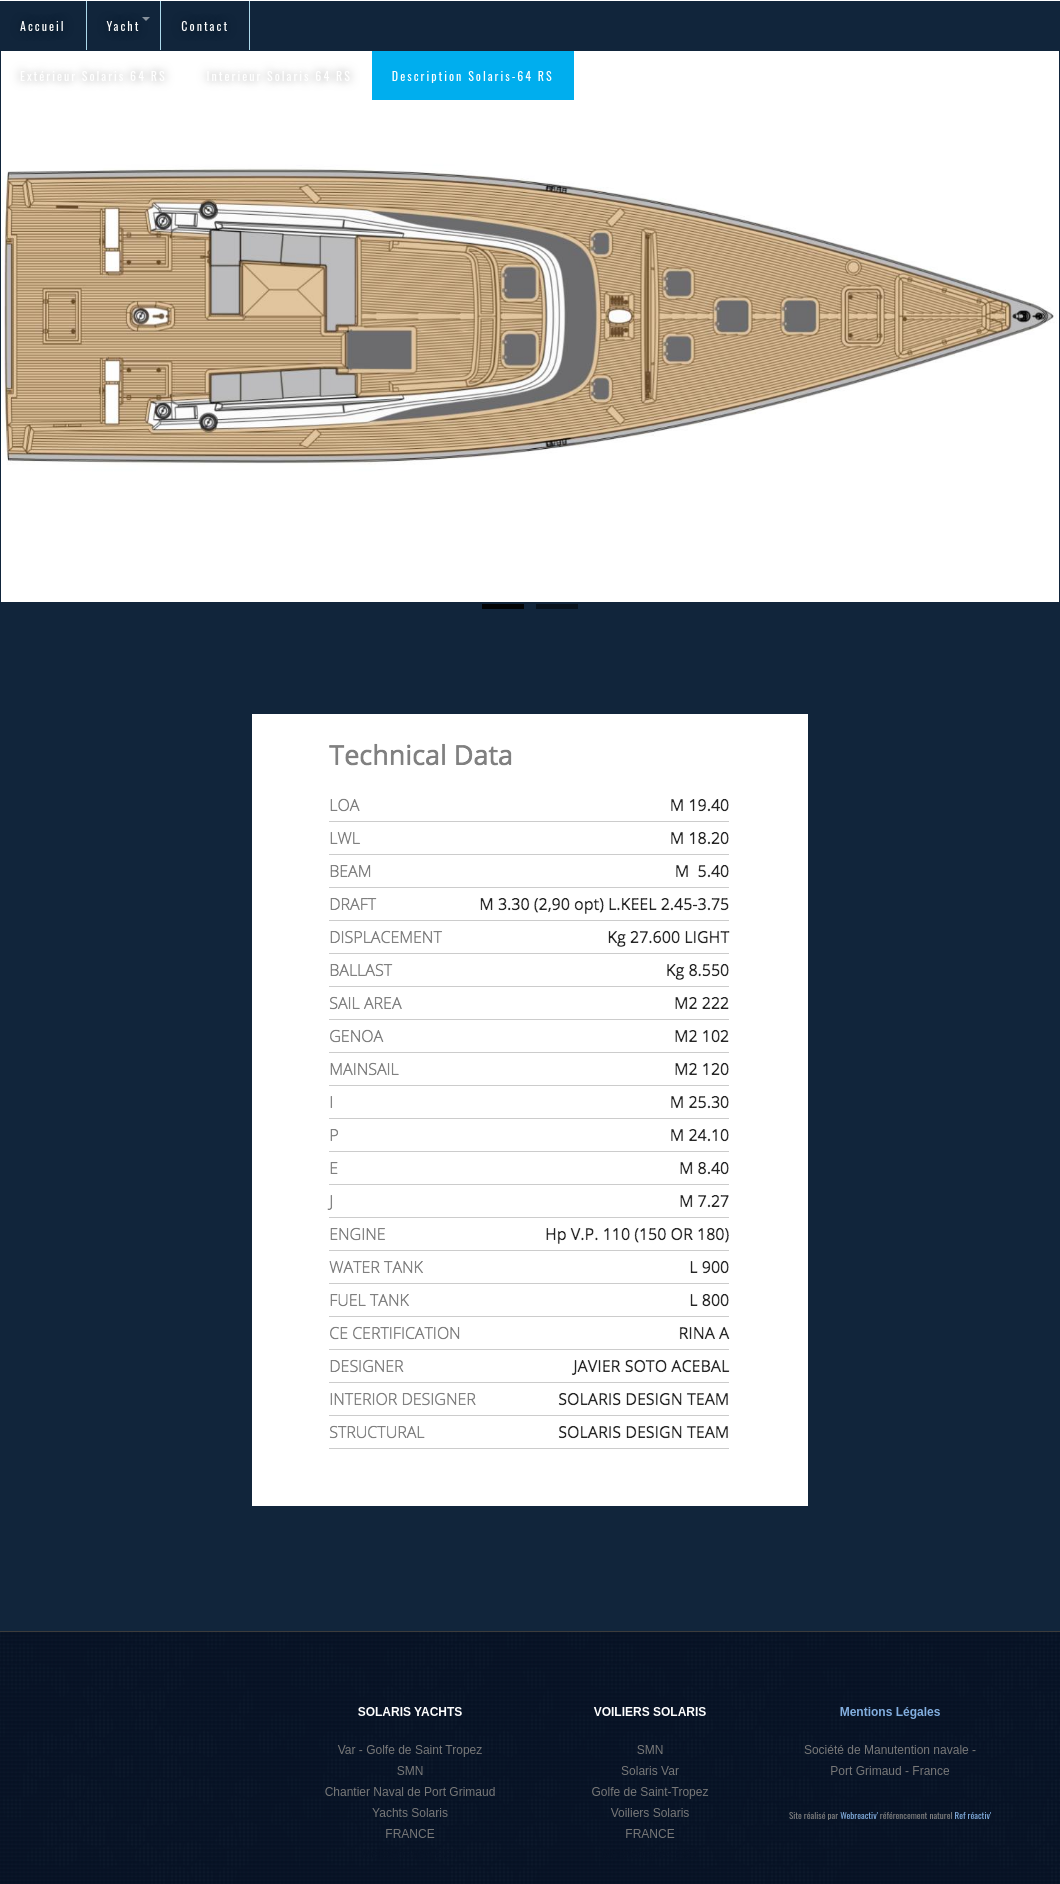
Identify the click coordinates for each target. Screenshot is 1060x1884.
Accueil (43, 25)
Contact (205, 25)
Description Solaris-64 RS (473, 75)
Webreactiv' (860, 1815)
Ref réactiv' (973, 1815)
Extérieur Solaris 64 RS (93, 75)
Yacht (129, 25)
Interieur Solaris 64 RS (279, 75)
